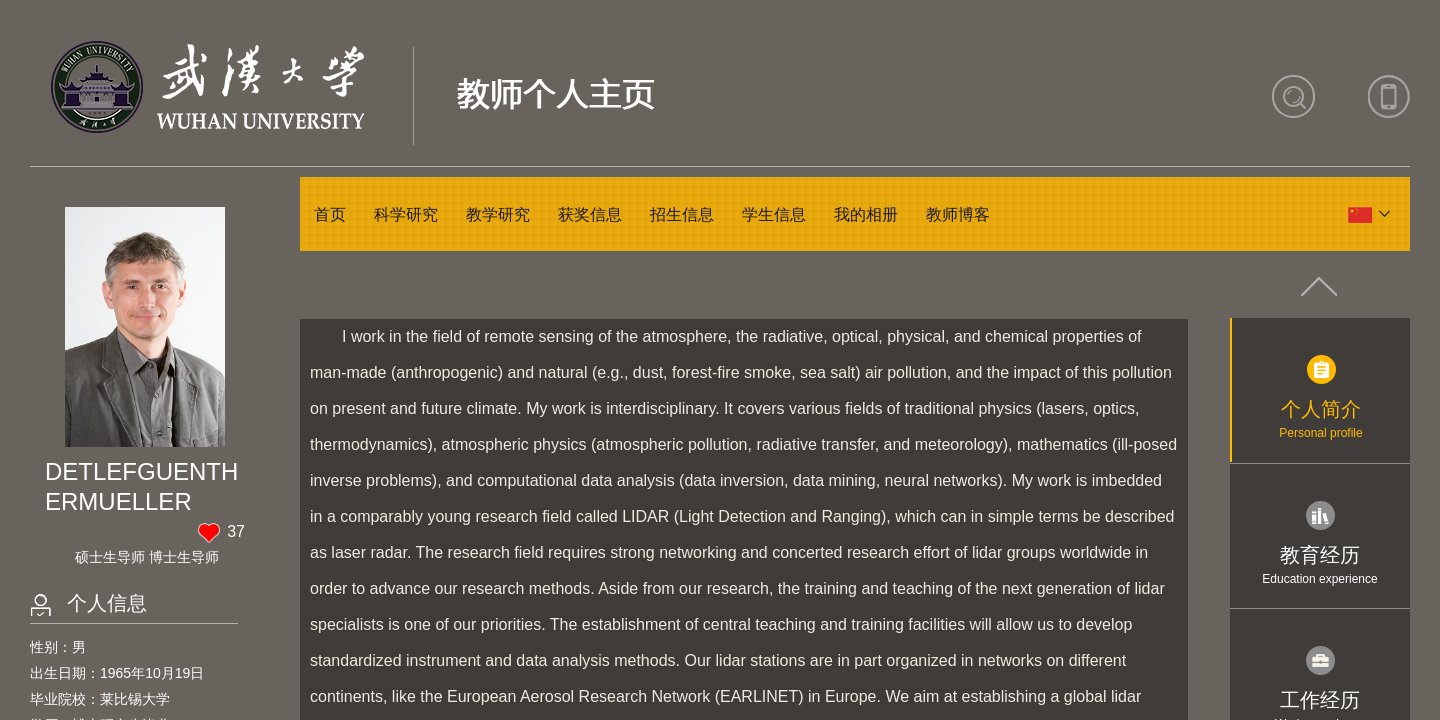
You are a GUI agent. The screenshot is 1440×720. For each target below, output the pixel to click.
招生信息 (682, 214)
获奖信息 (590, 214)
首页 (330, 214)
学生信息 (774, 214)
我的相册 (866, 214)
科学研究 (406, 214)
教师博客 (958, 214)
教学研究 (498, 214)
